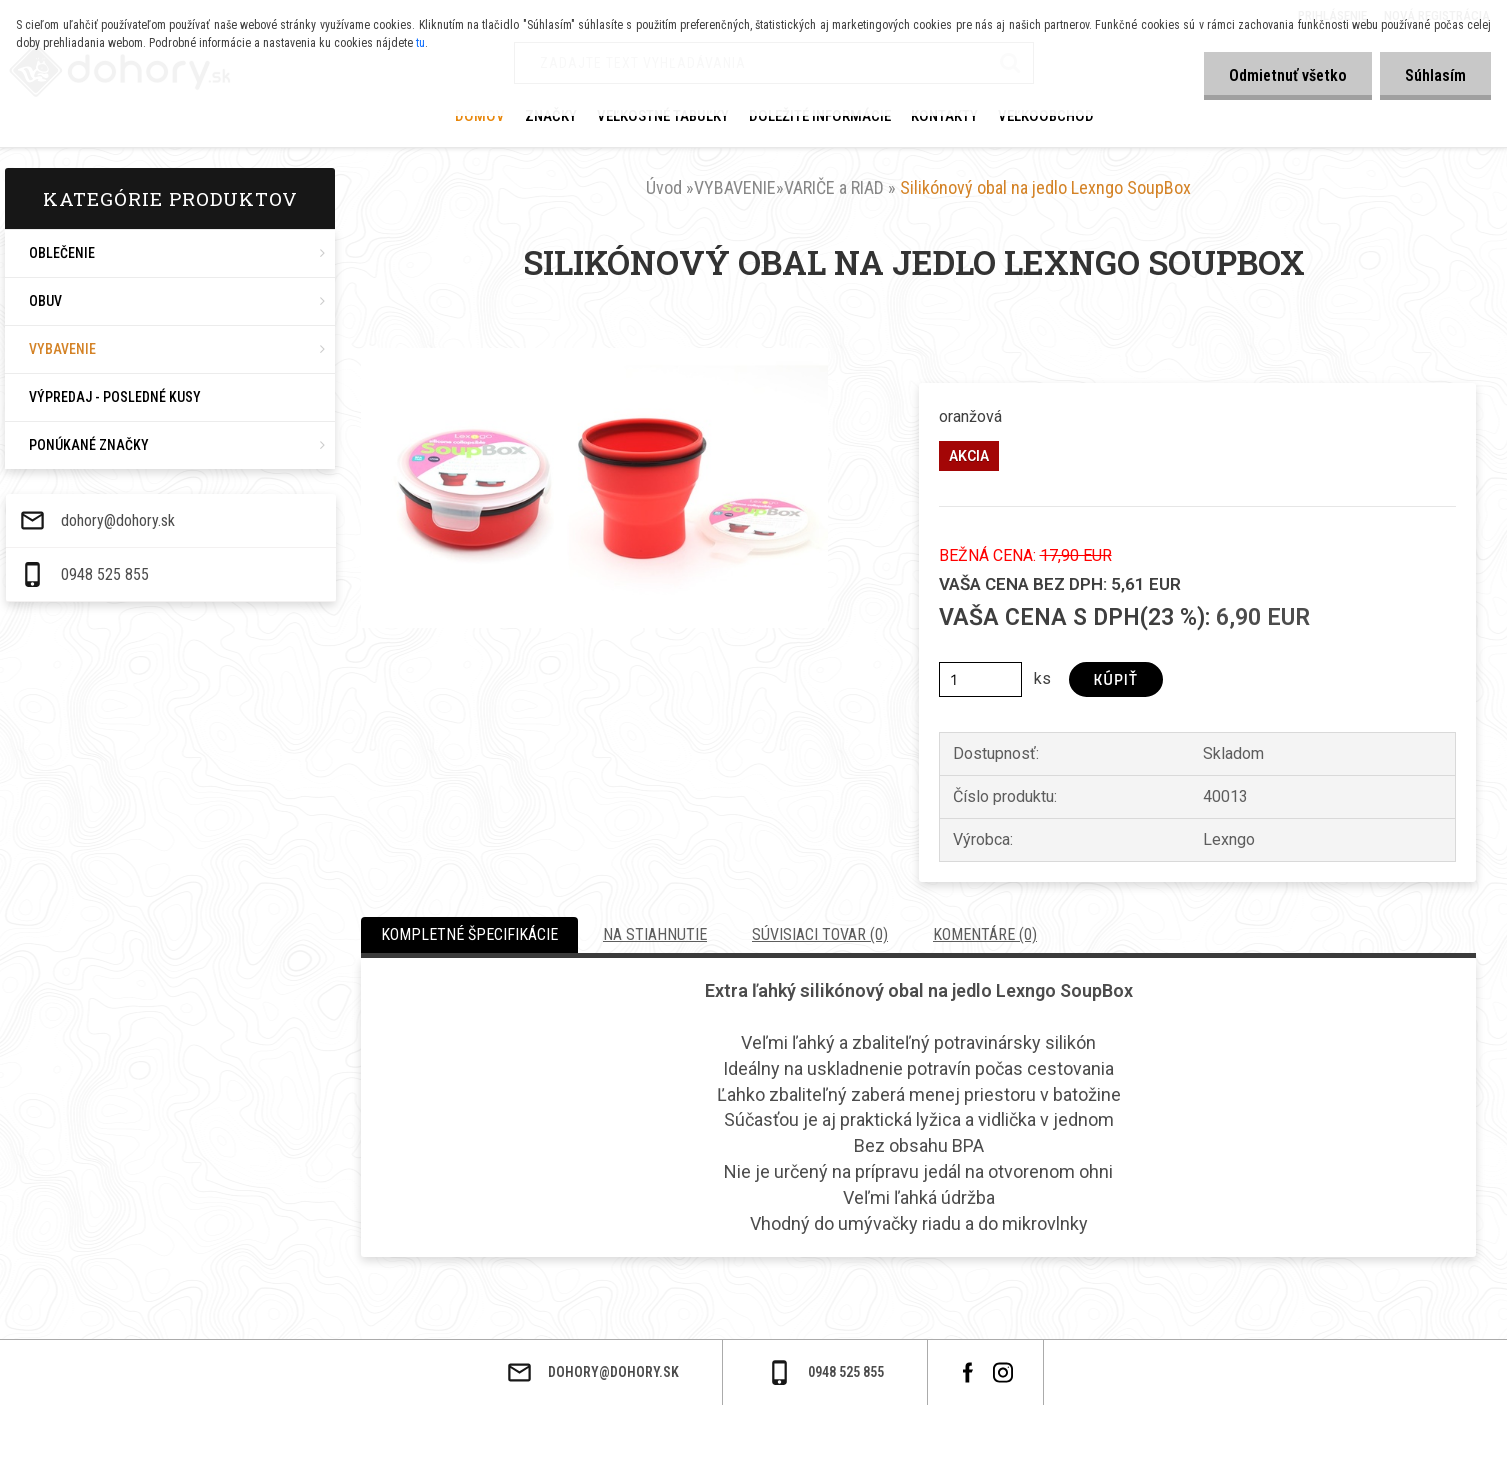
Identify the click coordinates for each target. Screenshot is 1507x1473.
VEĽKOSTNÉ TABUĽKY (663, 116)
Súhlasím (1435, 75)
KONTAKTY (944, 116)
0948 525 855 (289, 1445)
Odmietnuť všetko (1288, 75)
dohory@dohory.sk (302, 1391)
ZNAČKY (551, 116)
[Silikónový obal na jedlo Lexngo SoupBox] (594, 355)
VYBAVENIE (735, 187)
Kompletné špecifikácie (469, 934)
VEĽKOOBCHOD (1046, 116)
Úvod (664, 187)
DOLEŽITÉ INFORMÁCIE (820, 116)
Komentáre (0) (985, 934)
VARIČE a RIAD (834, 187)
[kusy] (980, 679)
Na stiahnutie (655, 934)
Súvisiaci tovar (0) (820, 934)
